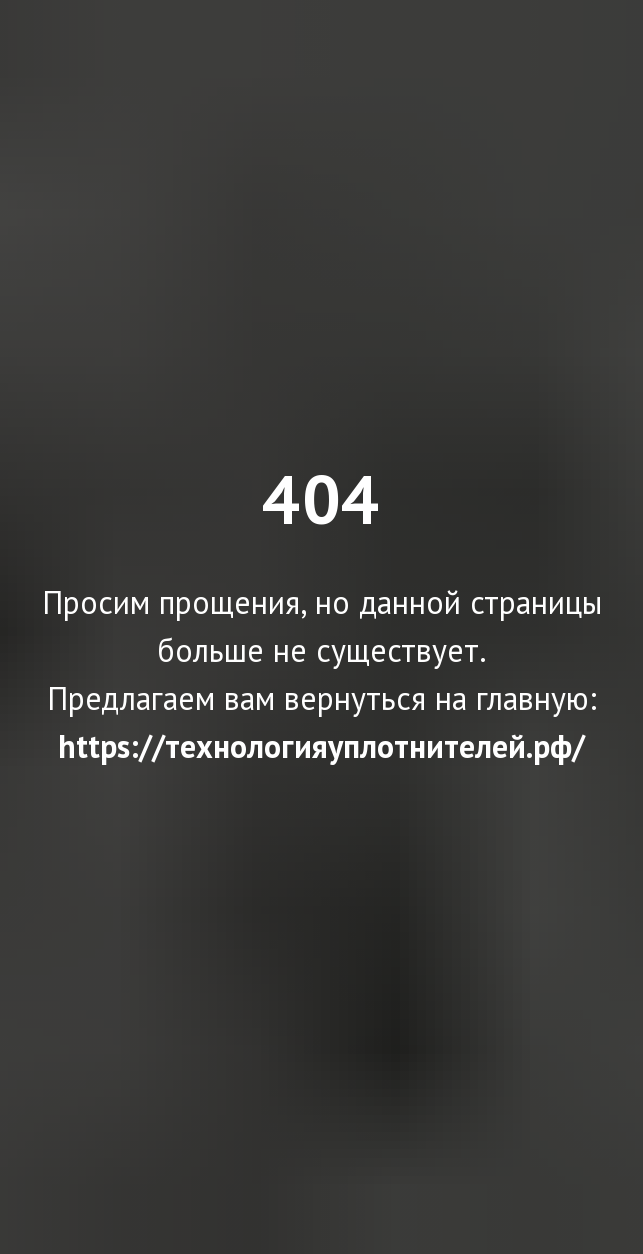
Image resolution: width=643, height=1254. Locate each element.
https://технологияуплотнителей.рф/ (321, 746)
